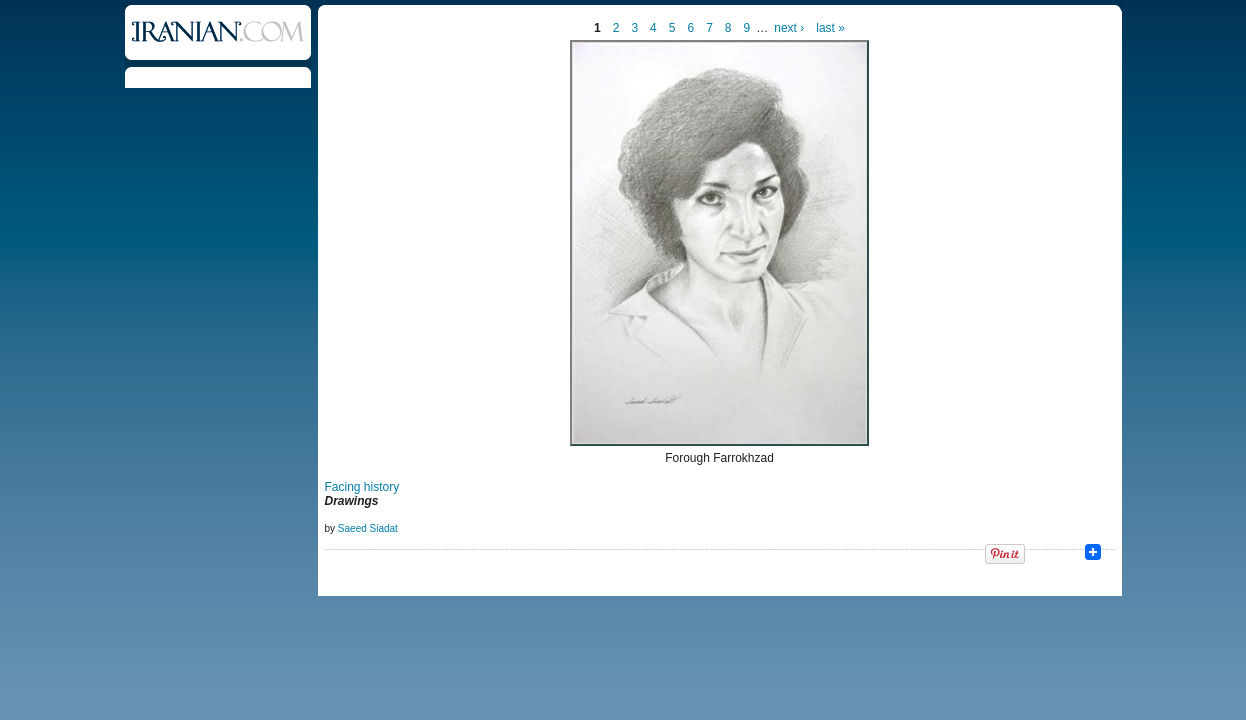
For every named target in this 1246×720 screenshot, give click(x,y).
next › (789, 28)
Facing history (362, 487)
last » (830, 28)
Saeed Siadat (368, 528)
